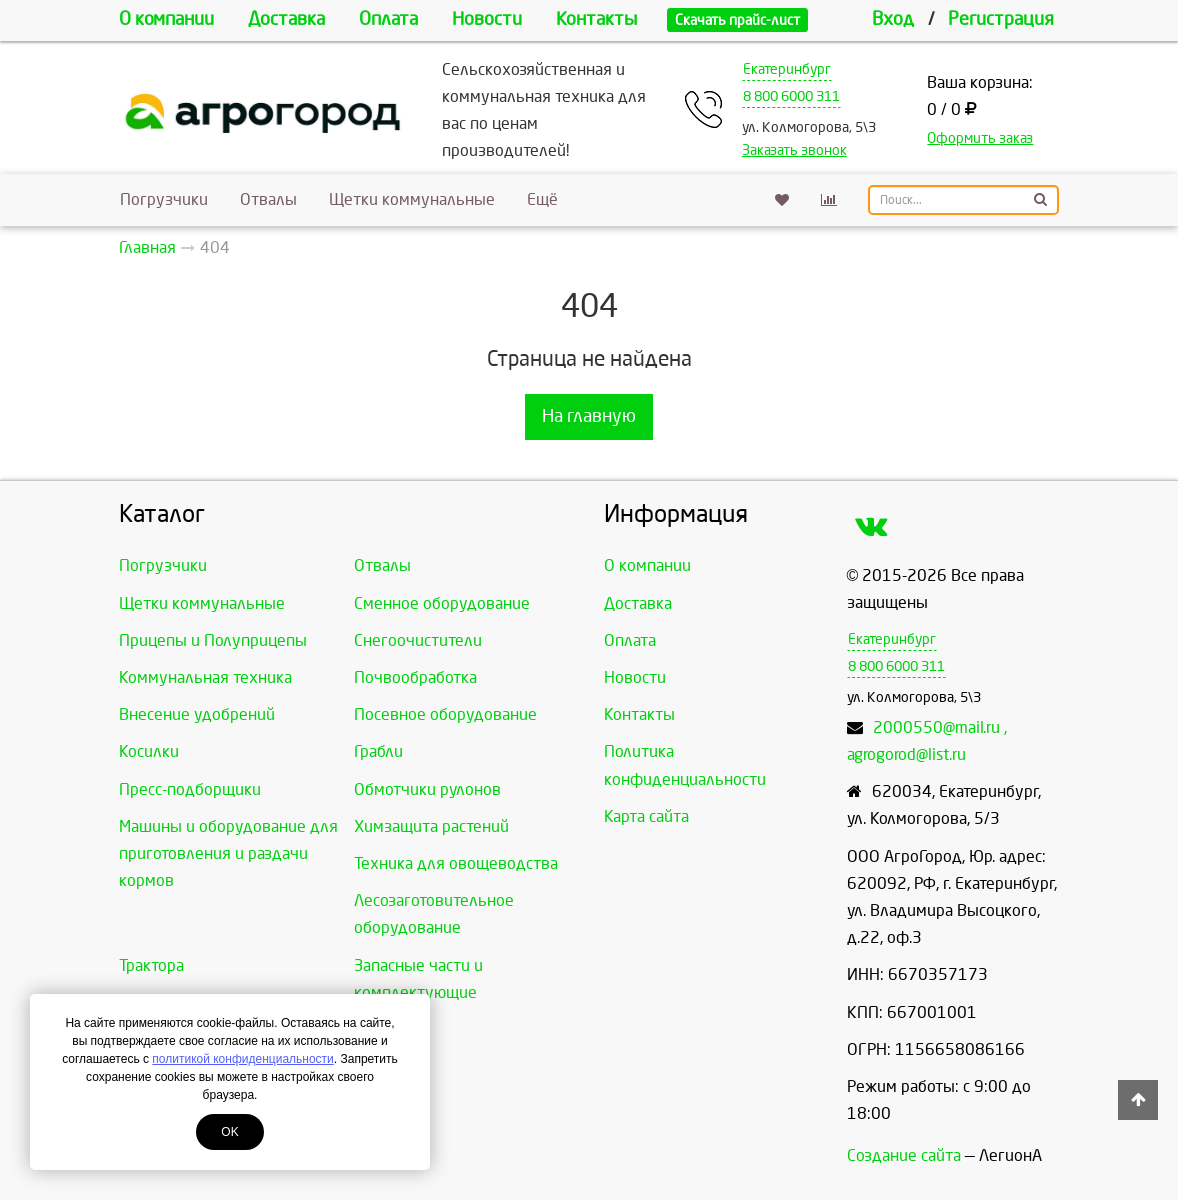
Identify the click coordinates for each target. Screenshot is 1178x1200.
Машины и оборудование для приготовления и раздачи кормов (228, 853)
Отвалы (268, 199)
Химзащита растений (431, 826)
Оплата (388, 19)
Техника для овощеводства (456, 863)
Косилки (149, 751)
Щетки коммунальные (412, 199)
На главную (589, 416)
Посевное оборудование (445, 714)
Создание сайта (904, 1155)
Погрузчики (164, 199)
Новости (487, 19)
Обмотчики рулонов (427, 789)
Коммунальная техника (205, 677)
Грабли (378, 751)
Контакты (596, 19)
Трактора (151, 965)
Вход (893, 19)
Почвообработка (415, 677)
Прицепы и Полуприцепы (213, 640)
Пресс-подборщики (190, 789)
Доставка (286, 19)
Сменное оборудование (442, 603)
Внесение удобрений (197, 714)
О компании (166, 19)
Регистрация (1001, 19)
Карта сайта (646, 816)
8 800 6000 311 (791, 96)
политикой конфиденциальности (242, 1059)
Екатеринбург (787, 69)
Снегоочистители (418, 640)
